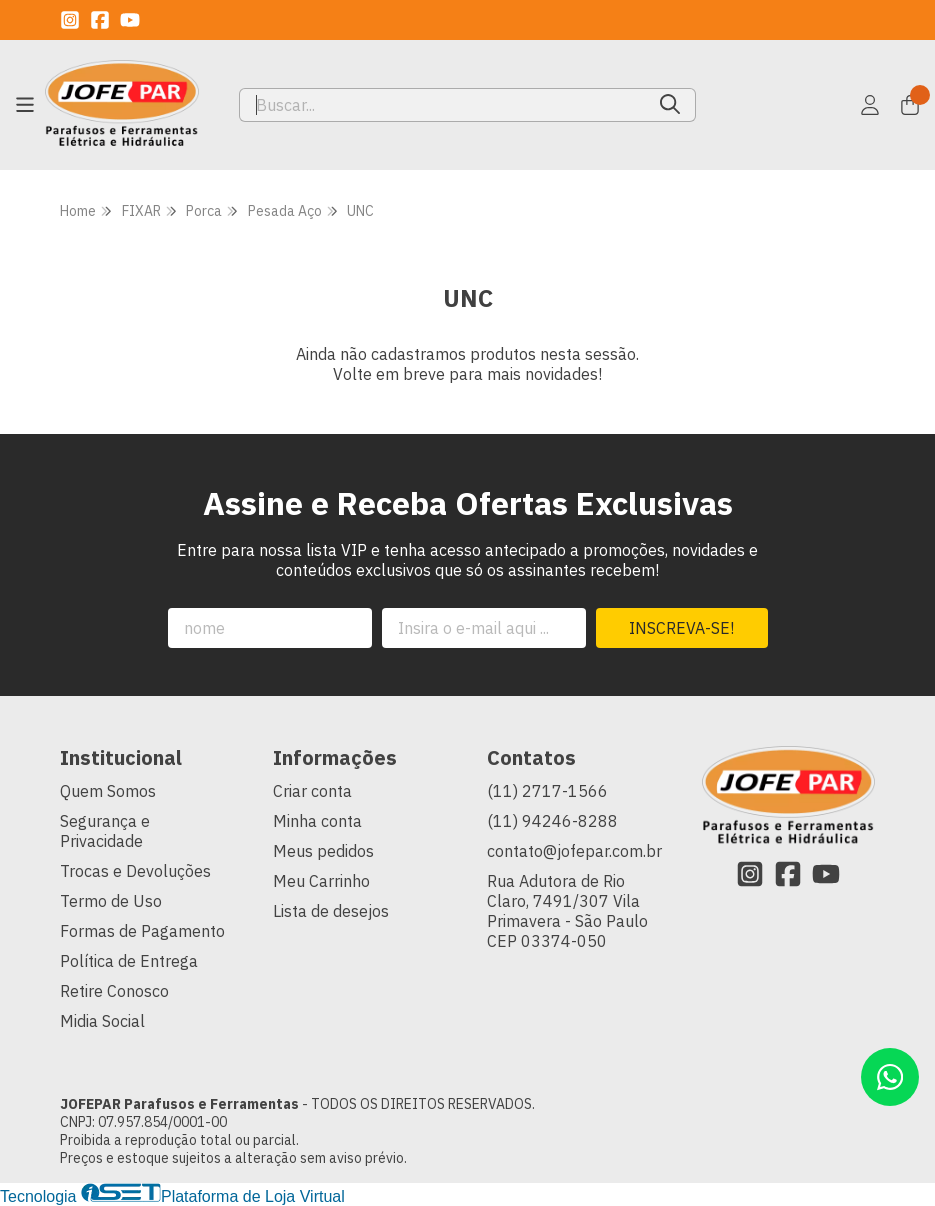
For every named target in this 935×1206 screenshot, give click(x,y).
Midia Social (102, 1021)
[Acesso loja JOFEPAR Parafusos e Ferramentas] (870, 105)
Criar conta (312, 791)
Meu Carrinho (321, 881)
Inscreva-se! (681, 628)
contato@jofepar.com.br (574, 851)
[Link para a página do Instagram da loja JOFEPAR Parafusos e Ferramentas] (70, 20)
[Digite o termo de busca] (443, 105)
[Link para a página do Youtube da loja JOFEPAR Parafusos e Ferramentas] (130, 20)
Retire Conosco (114, 991)
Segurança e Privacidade (105, 831)
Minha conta (317, 821)
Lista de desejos (331, 911)
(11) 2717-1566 (547, 791)
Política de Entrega (129, 961)
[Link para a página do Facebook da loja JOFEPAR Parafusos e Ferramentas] (100, 20)
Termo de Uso (111, 901)
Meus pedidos (323, 851)
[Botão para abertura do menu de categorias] (25, 105)
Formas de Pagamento (142, 931)
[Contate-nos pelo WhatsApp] (890, 1077)
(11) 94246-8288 (552, 821)
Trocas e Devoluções (135, 871)
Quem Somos (108, 791)
